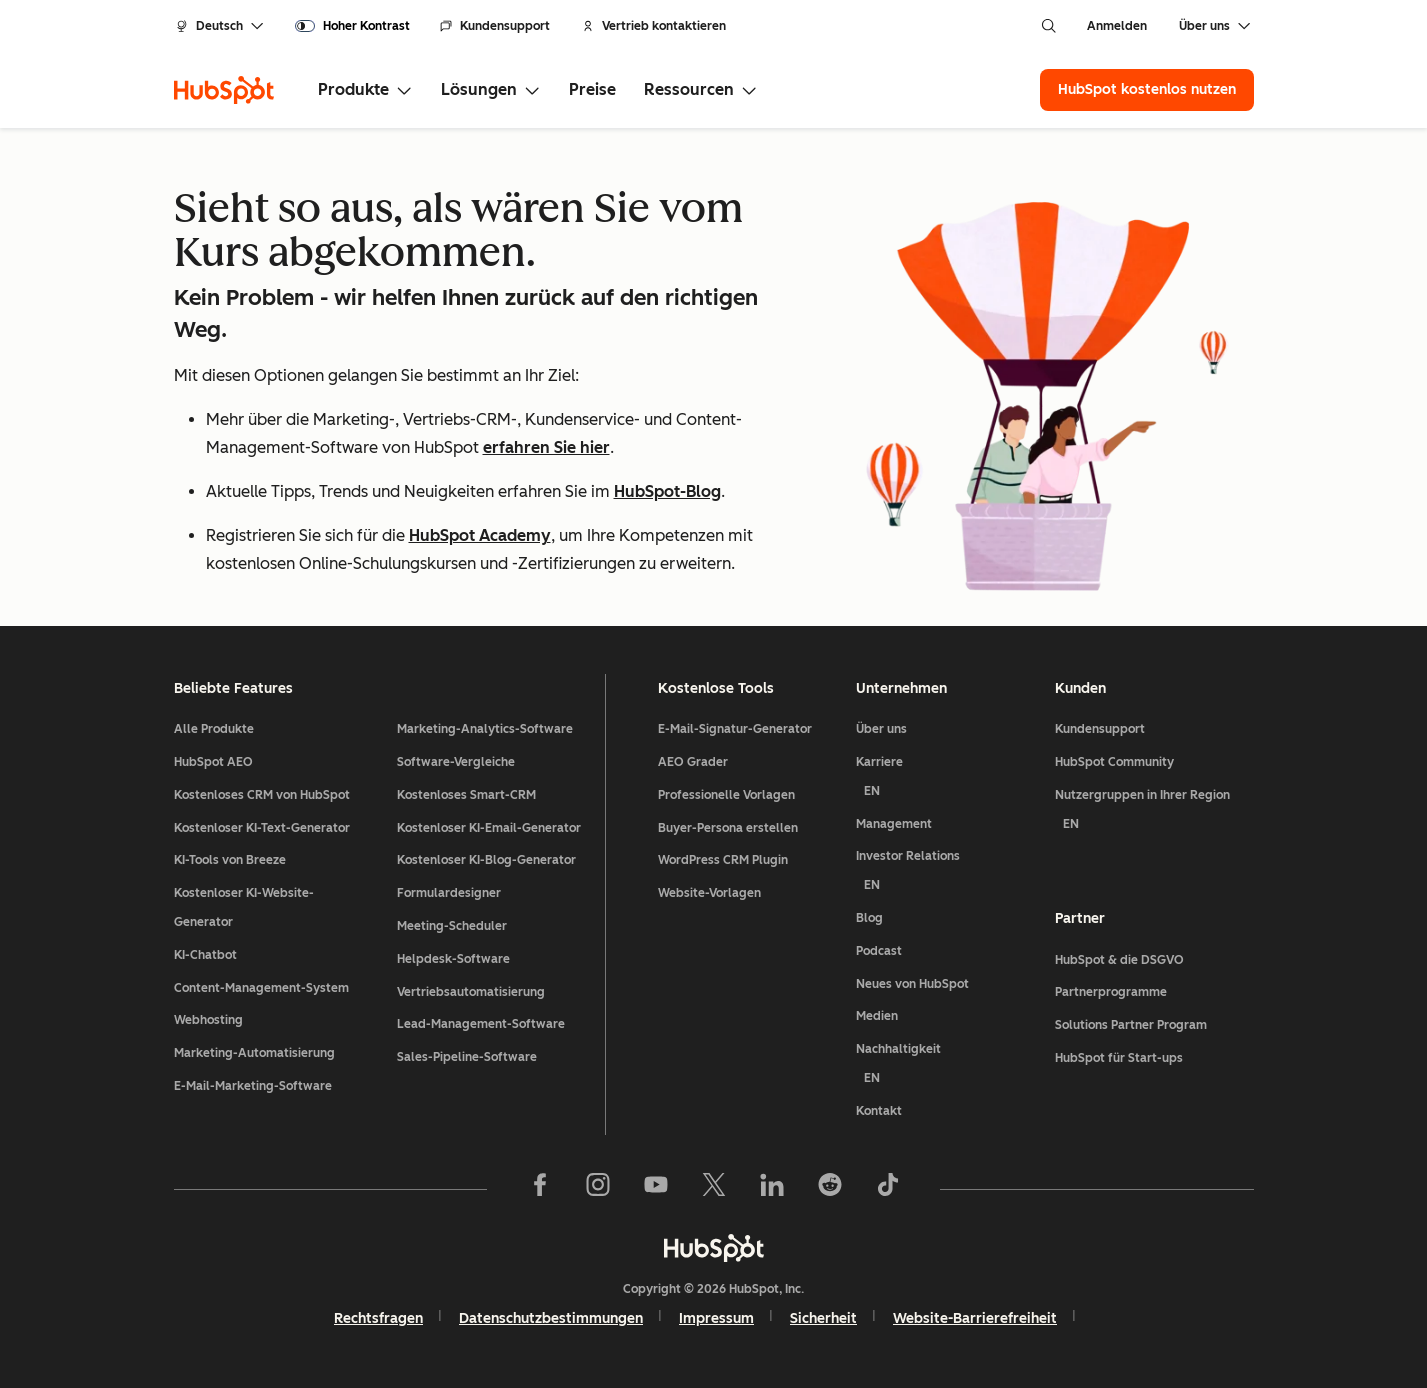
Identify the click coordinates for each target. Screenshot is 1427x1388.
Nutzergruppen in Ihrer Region (1154, 813)
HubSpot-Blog (667, 491)
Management (894, 824)
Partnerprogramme (1111, 992)
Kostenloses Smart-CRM (466, 795)
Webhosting (208, 1020)
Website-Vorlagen (709, 893)
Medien (877, 1016)
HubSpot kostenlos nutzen (1147, 89)
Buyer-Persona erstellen (728, 828)
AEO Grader (693, 762)
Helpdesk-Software (453, 959)
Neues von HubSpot (912, 984)
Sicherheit (823, 1318)
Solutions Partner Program (1131, 1025)
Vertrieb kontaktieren (654, 26)
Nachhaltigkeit (947, 1067)
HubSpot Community (1114, 762)
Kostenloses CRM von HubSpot (262, 795)
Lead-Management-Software (481, 1024)
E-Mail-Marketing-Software (253, 1086)
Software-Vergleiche (456, 762)
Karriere (947, 780)
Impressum (716, 1318)
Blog (869, 918)
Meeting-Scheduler (452, 926)
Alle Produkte (214, 729)
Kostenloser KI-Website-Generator (244, 907)
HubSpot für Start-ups (1119, 1058)
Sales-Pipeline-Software (467, 1057)
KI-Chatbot (205, 955)
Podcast (879, 951)
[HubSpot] (224, 90)
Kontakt (879, 1111)
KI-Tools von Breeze (230, 860)
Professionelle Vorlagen (726, 795)
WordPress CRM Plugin (723, 860)
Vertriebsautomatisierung (471, 992)
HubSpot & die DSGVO (1119, 960)
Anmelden (1117, 26)
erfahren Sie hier (546, 447)
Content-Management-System (261, 988)
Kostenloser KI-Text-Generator (262, 828)
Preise (592, 89)
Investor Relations (947, 874)
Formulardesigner (449, 893)
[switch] (352, 26)
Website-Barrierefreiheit (975, 1318)
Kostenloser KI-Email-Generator (489, 828)
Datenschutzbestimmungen (551, 1318)
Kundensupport (495, 26)
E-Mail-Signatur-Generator (735, 729)
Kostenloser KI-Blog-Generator (486, 860)
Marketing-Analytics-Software (485, 729)
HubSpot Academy (480, 535)
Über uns (881, 729)
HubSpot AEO (213, 762)
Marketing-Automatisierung (254, 1053)
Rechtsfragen (378, 1318)
